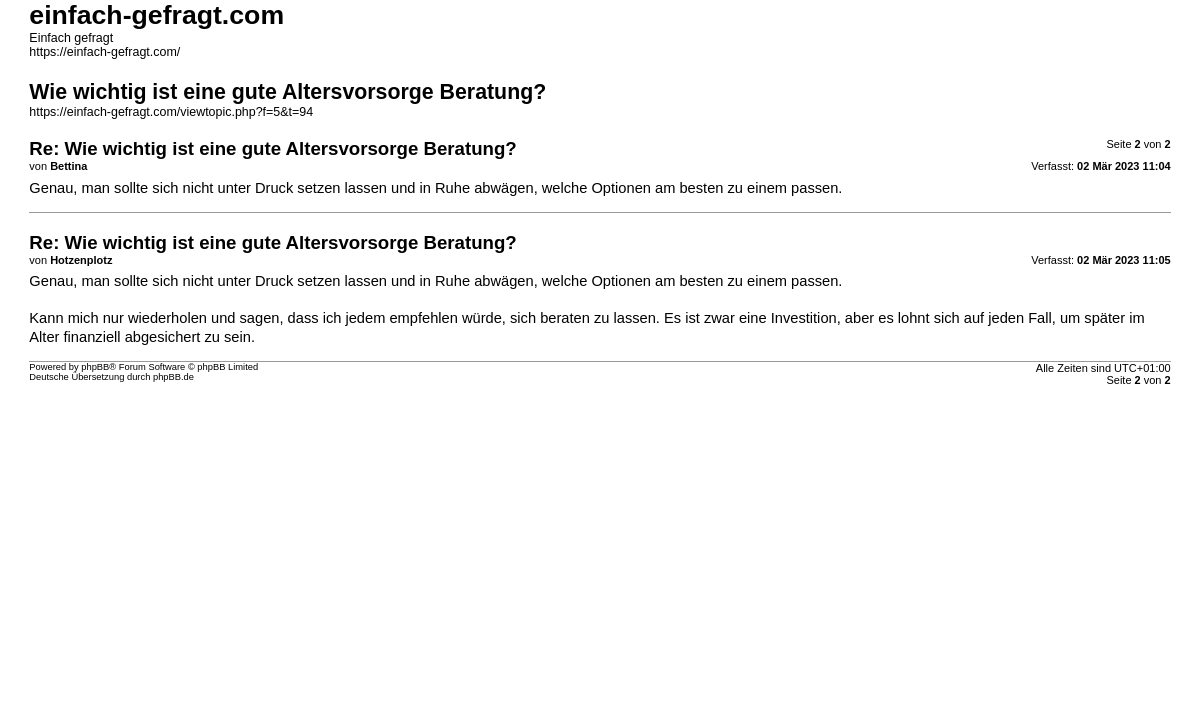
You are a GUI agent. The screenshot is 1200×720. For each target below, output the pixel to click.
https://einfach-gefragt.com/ (104, 52)
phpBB (95, 367)
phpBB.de (173, 377)
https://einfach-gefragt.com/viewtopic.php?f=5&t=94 (171, 112)
